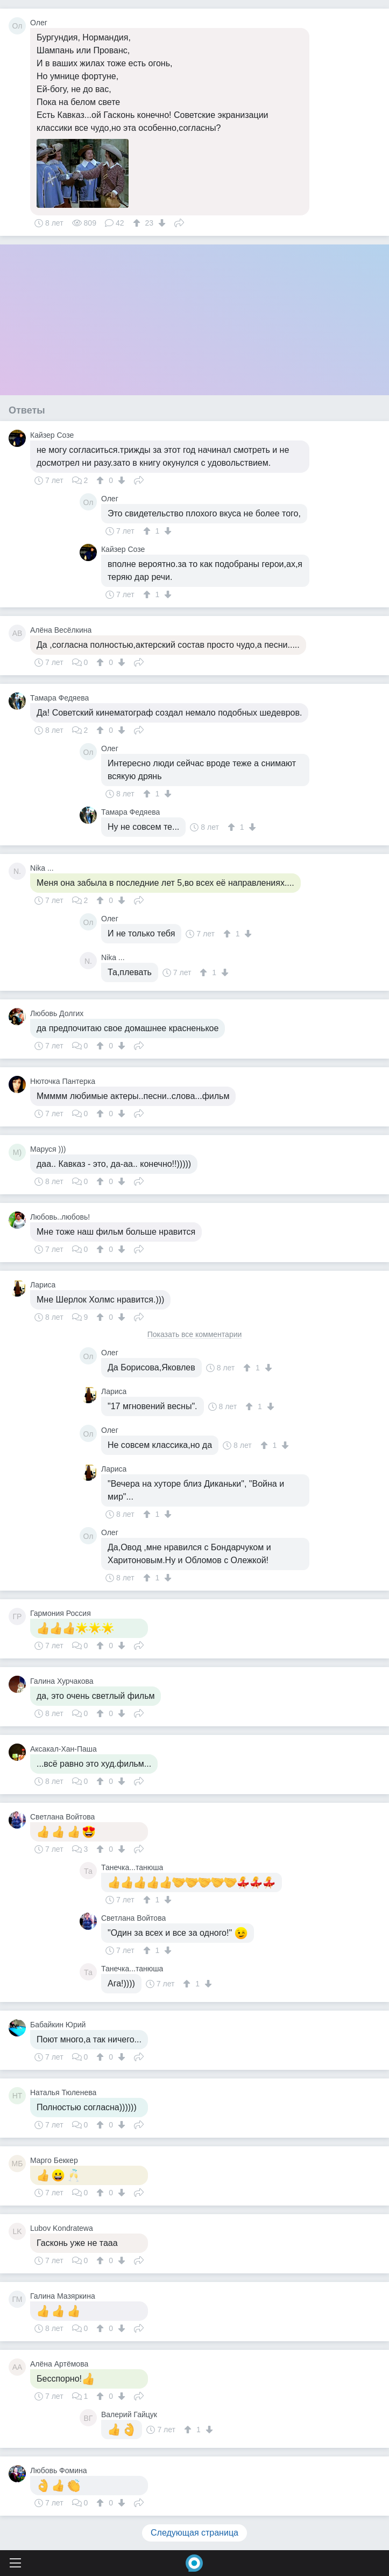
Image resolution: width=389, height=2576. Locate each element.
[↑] (138, 223)
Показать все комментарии (194, 1335)
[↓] (160, 223)
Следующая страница (194, 2532)
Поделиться (179, 221)
